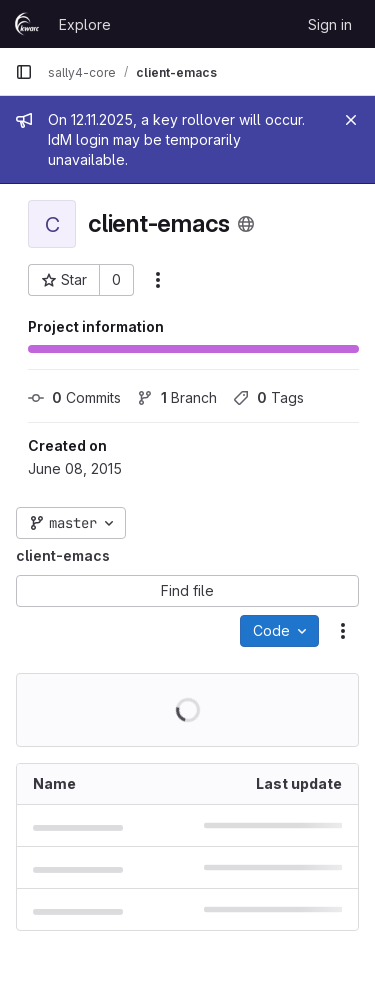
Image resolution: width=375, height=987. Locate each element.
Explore (85, 24)
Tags (268, 397)
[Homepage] (27, 24)
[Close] (351, 120)
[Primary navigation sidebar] (24, 72)
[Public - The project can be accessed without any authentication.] (246, 224)
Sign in (330, 24)
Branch (177, 397)
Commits (74, 397)
